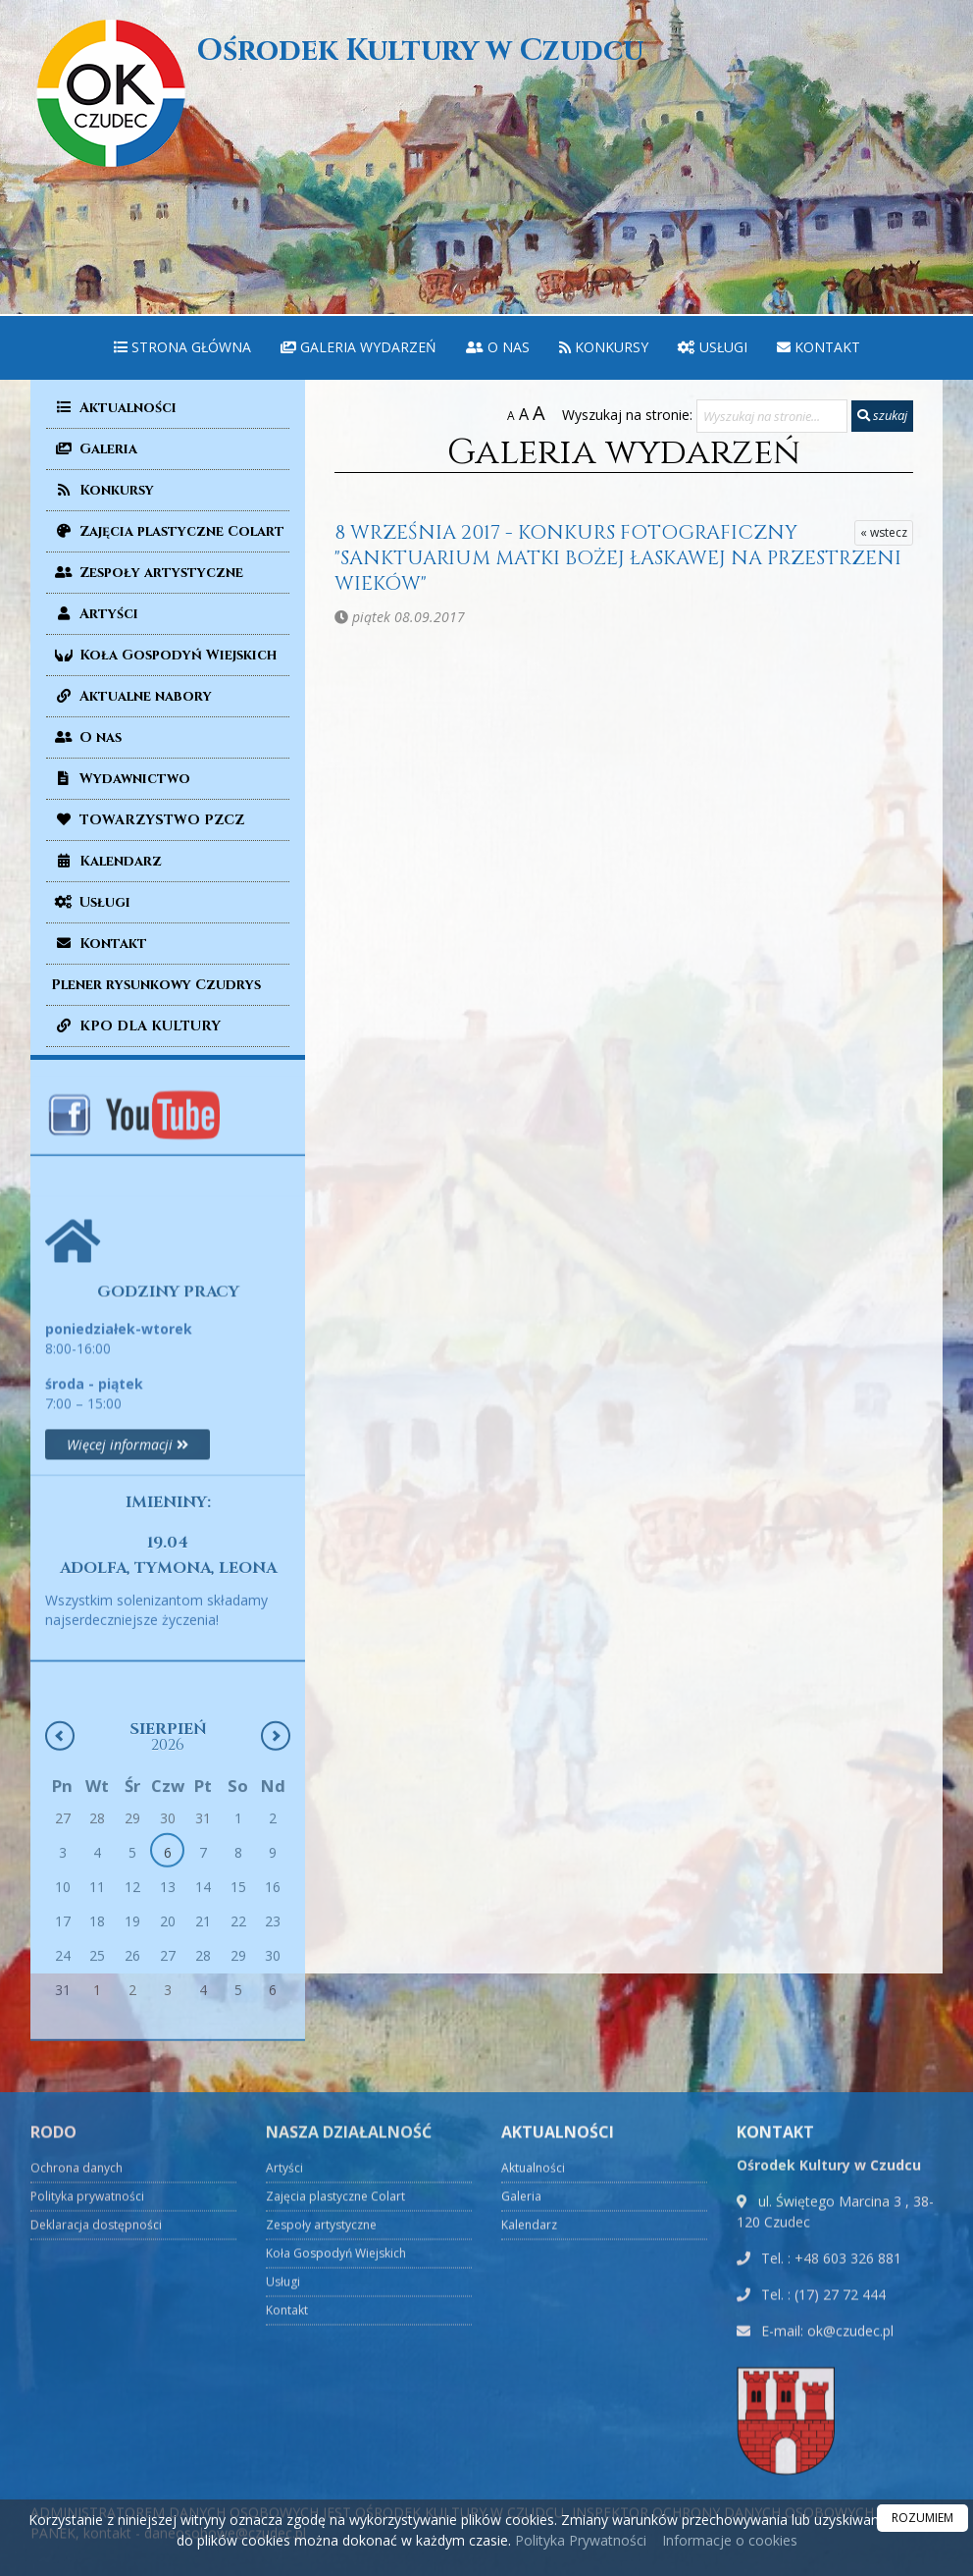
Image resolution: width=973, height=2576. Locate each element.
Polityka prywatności (87, 2433)
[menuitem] (182, 348)
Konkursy (603, 347)
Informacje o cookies (729, 2540)
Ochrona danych (76, 2404)
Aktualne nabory (131, 696)
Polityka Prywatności (578, 2540)
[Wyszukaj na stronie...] (771, 416)
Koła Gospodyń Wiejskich (164, 655)
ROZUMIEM (922, 2517)
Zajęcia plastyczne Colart (167, 531)
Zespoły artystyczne (147, 572)
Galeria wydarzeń (358, 347)
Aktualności (114, 407)
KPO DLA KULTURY (136, 1026)
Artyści (94, 614)
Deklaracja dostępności (96, 2461)
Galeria (94, 449)
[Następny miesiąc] (275, 1870)
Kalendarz (106, 861)
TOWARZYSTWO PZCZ (147, 820)
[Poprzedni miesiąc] (60, 1870)
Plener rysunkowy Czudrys (156, 984)
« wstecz (883, 532)
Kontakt (818, 347)
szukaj (882, 415)
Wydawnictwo (120, 778)
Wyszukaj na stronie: (627, 414)
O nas (498, 347)
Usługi (712, 347)
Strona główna (182, 347)
